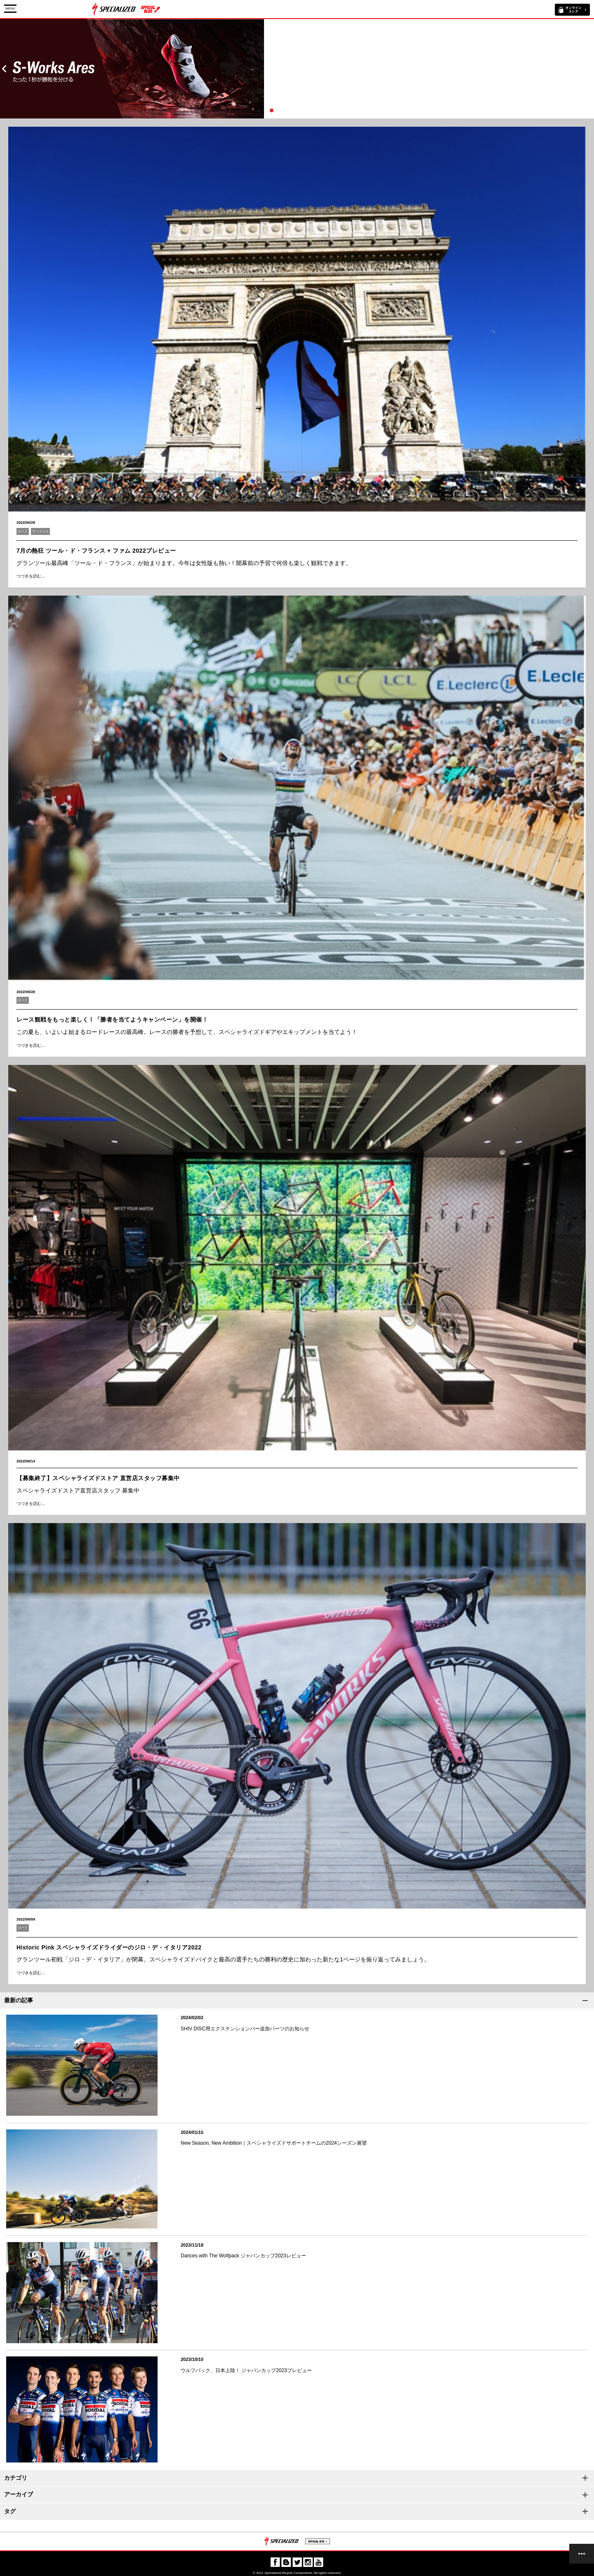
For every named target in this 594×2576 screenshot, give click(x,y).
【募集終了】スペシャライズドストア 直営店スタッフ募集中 (98, 1478)
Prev (4, 68)
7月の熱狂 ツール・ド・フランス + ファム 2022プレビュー (96, 550)
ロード (23, 531)
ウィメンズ (40, 531)
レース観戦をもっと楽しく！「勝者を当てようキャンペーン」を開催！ (112, 1019)
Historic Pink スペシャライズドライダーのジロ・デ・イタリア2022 (109, 1947)
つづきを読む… (30, 576)
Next (590, 68)
